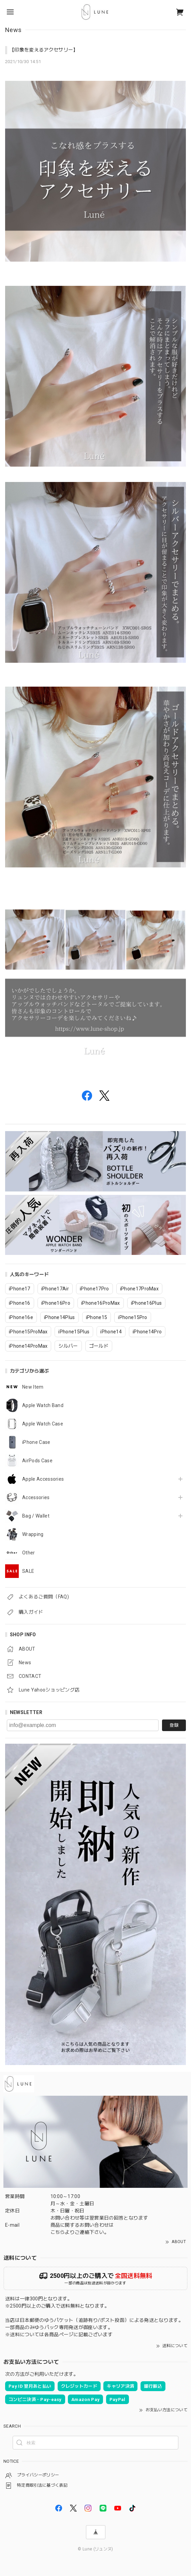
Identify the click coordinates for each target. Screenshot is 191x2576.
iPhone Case (36, 1442)
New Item (33, 1387)
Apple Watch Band (42, 1405)
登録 (174, 1725)
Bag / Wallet (35, 1516)
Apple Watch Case (42, 1423)
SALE (28, 1571)
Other (28, 1552)
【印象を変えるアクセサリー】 (44, 50)
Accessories (36, 1497)
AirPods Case (37, 1460)
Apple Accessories (43, 1479)
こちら (57, 2232)
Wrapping (33, 1534)
